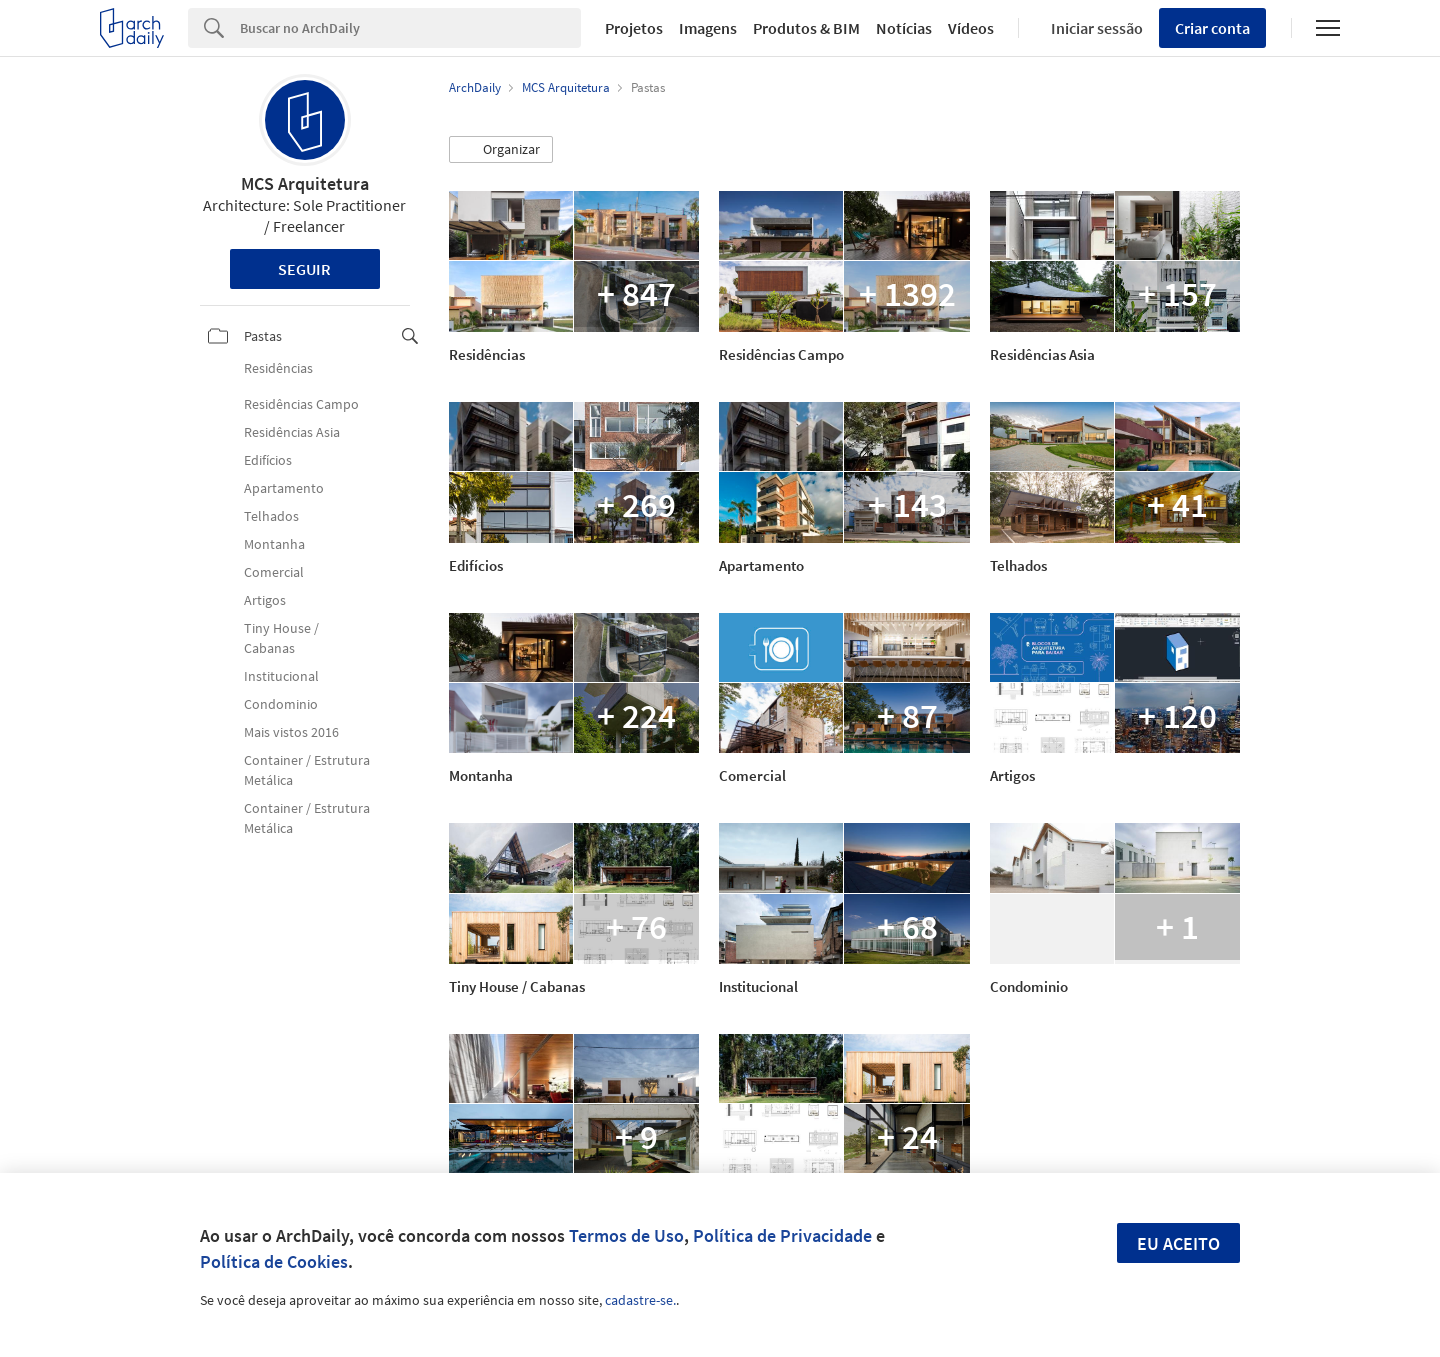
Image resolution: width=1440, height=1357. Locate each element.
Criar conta (1212, 28)
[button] (501, 150)
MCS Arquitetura (305, 183)
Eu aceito (1178, 1243)
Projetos (634, 28)
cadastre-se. (640, 1300)
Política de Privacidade (782, 1235)
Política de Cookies (274, 1261)
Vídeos (971, 28)
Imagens (708, 28)
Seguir (304, 269)
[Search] (410, 28)
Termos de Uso (626, 1235)
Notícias (904, 28)
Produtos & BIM (806, 28)
